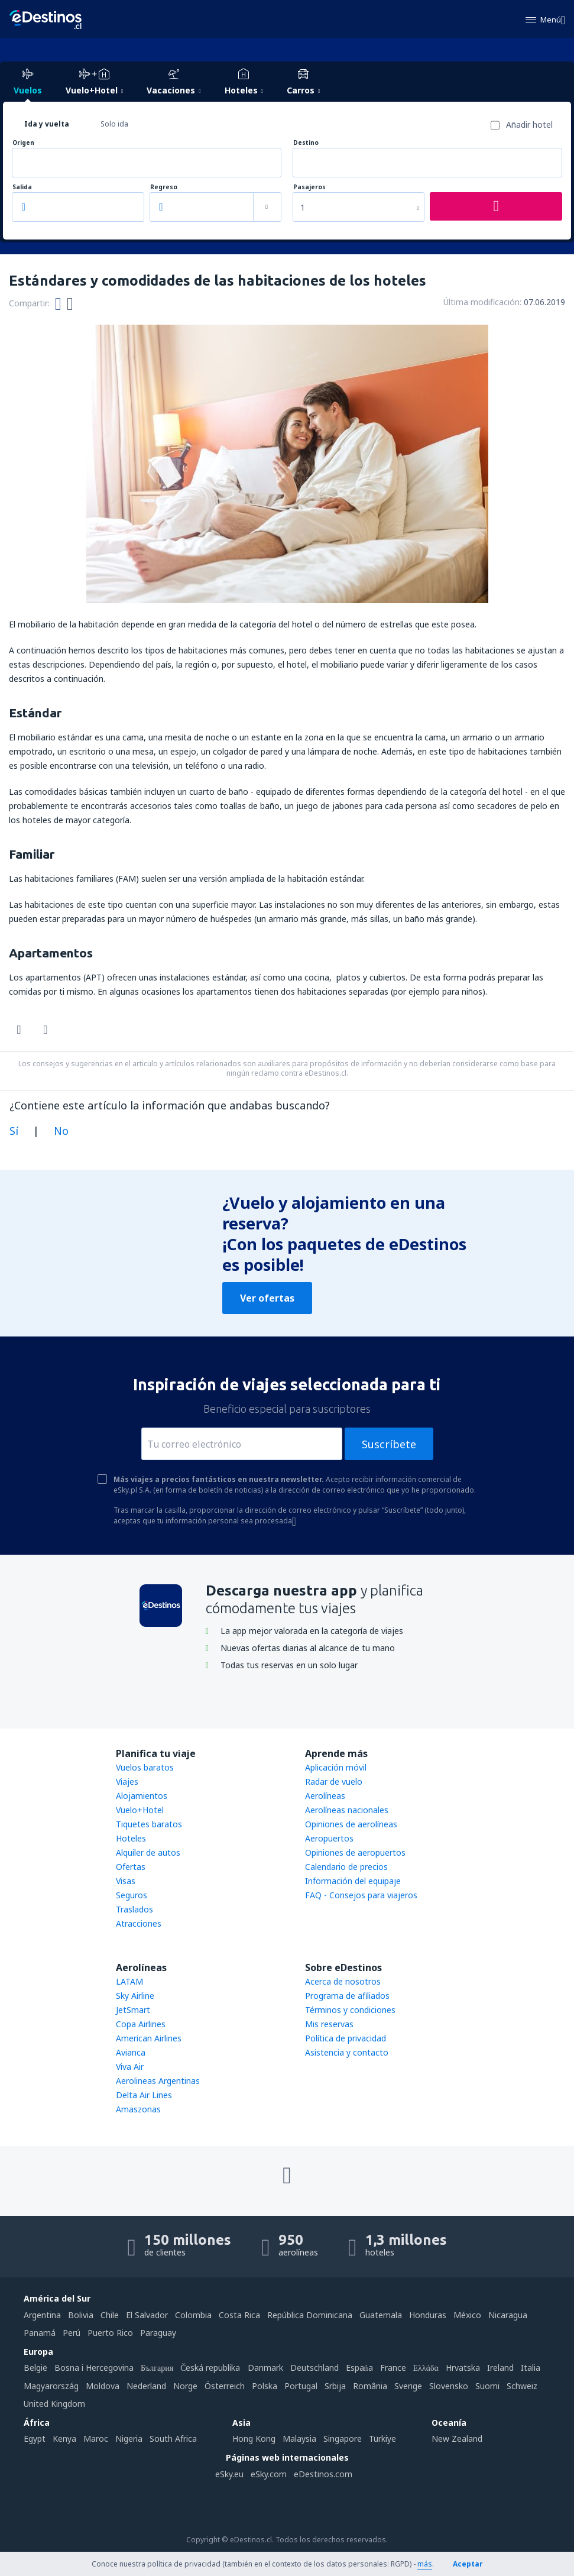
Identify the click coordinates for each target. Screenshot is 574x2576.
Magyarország (51, 2385)
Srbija (335, 2385)
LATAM (129, 1981)
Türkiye (382, 2438)
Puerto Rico (110, 2332)
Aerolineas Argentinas (158, 2080)
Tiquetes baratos (149, 1824)
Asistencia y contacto (346, 2052)
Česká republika (210, 2367)
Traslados (134, 1909)
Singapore (342, 2438)
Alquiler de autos (148, 1852)
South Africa (173, 2438)
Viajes (127, 1781)
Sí (13, 1131)
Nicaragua (507, 2315)
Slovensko (448, 2385)
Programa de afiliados (347, 1995)
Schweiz (522, 2385)
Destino (306, 143)
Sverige (408, 2385)
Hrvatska (463, 2367)
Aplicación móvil (336, 1767)
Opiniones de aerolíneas (351, 1824)
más (424, 2564)
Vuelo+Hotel (140, 1810)
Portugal (300, 2385)
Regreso (163, 187)
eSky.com (269, 2474)
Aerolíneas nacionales (346, 1810)
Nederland (146, 2385)
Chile (109, 2315)
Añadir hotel (529, 124)
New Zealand (457, 2438)
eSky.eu (229, 2474)
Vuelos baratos (145, 1767)
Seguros (131, 1895)
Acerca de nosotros (343, 1981)
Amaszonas (138, 2109)
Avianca (130, 2052)
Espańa (359, 2367)
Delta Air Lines (144, 2095)
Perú (71, 2332)
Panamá (40, 2332)
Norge (185, 2385)
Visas (125, 1880)
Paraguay (158, 2332)
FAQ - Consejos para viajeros (361, 1895)
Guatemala (380, 2315)
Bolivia (80, 2315)
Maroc (95, 2438)
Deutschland (314, 2367)
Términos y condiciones (350, 2009)
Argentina (42, 2315)
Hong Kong (253, 2438)
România (370, 2385)
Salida (22, 187)
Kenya (64, 2438)
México (467, 2315)
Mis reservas (329, 2024)
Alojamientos (141, 1795)
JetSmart (133, 2009)
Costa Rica (239, 2315)
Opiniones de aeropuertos (355, 1852)
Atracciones (138, 1923)
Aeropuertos (329, 1838)
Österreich (225, 2385)
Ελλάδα (426, 2367)
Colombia (193, 2315)
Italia (530, 2367)
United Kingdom (54, 2403)
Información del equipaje (353, 1880)
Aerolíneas (325, 1795)
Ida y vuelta (46, 124)
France (393, 2367)
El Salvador (147, 2315)
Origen (23, 143)
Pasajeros (309, 187)
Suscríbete (389, 1444)
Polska (264, 2385)
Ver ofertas (267, 1298)
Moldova (102, 2385)
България (157, 2367)
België (35, 2367)
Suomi (487, 2385)
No (61, 1131)
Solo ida (114, 124)
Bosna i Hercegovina (94, 2367)
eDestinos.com (323, 2474)
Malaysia (299, 2438)
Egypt (35, 2438)
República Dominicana (309, 2315)
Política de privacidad (345, 2038)
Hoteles (131, 1838)
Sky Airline (135, 1995)
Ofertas (130, 1866)
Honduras (427, 2315)
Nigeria (128, 2438)
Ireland (500, 2367)
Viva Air (130, 2066)
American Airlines (148, 2038)
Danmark (265, 2367)
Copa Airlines (141, 2024)
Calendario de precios (346, 1866)
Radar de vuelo (333, 1781)
